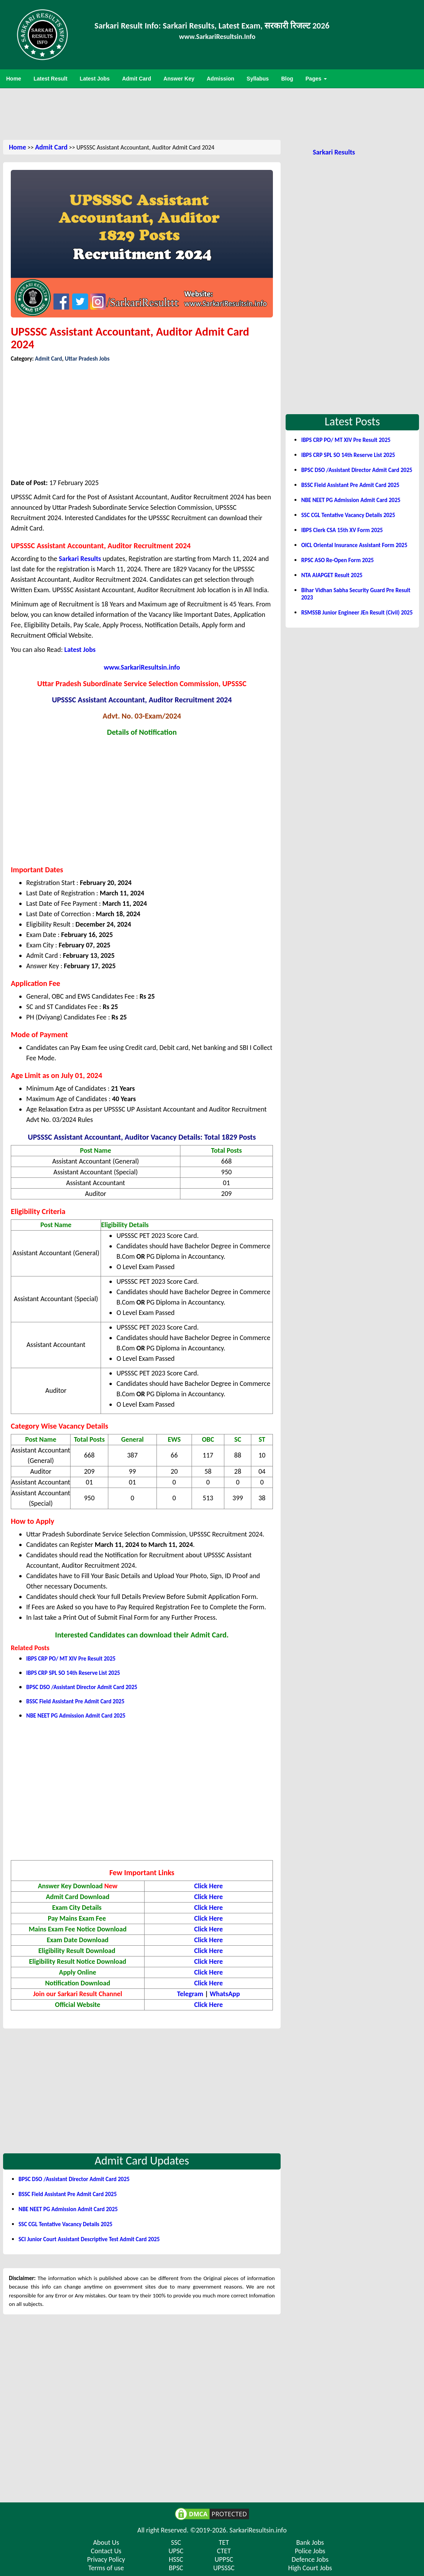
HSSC (176, 2559)
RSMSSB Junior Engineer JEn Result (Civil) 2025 (356, 612)
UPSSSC (223, 2568)
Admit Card (51, 147)
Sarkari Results (80, 558)
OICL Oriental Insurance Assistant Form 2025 (354, 545)
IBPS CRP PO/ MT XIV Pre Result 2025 (71, 1658)
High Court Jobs (310, 2568)
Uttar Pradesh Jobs (87, 358)
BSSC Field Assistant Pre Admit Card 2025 (75, 1701)
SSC (176, 2542)
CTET (224, 2551)
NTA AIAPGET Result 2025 (331, 575)
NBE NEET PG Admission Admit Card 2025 (75, 1715)
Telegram (190, 1994)
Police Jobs (310, 2551)
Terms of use (106, 2568)
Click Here (208, 1897)
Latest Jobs (80, 649)
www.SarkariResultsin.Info (217, 36)
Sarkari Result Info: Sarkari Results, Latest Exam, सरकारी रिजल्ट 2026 (212, 25)
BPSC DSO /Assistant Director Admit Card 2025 (81, 1687)
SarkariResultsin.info (257, 2530)
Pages (316, 79)
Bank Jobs (310, 2542)
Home (17, 147)
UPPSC (224, 2559)
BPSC (176, 2568)
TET (224, 2542)
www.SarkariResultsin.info (142, 667)
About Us (106, 2542)
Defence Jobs (310, 2559)
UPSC (175, 2551)
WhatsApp (225, 1994)
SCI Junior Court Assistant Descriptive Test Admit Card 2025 (89, 2239)
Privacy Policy (106, 2559)
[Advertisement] (212, 113)
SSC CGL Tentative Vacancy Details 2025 (66, 2224)
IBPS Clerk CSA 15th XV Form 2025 (342, 530)
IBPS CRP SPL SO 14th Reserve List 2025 (73, 1672)
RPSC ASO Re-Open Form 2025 (337, 560)
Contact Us (106, 2551)
